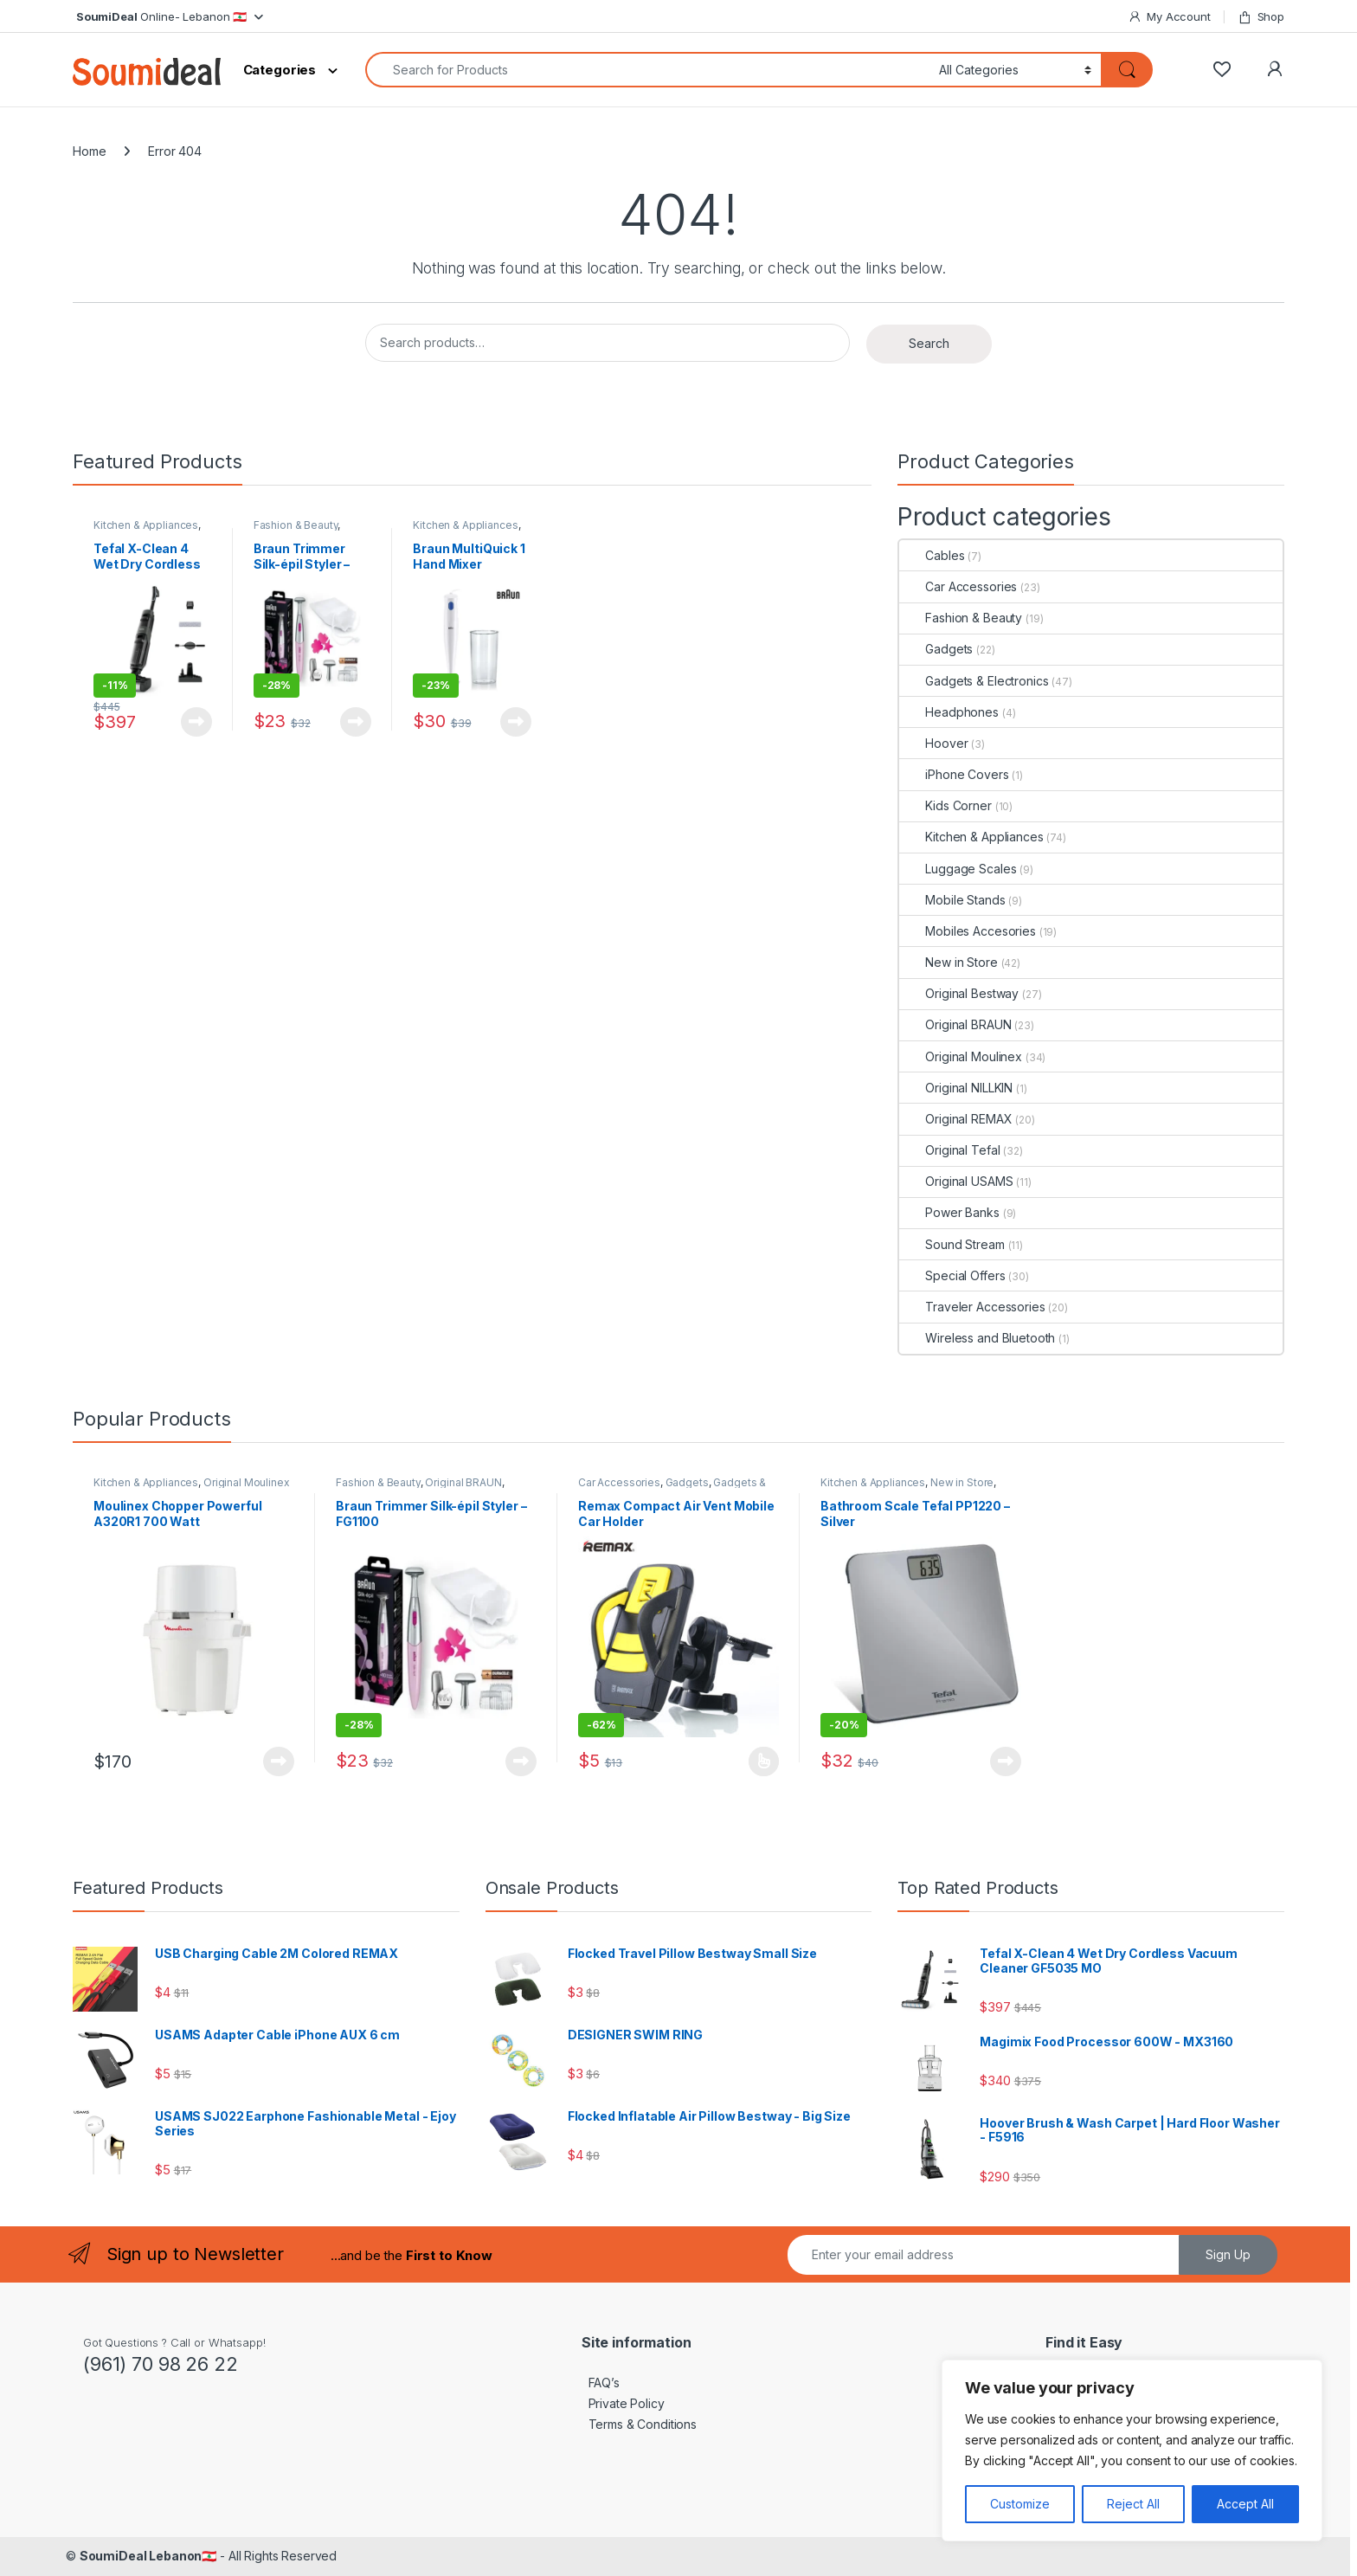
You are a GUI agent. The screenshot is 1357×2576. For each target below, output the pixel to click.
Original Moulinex (960, 1056)
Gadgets (936, 648)
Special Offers (952, 1275)
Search (929, 343)
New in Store (948, 962)
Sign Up (1228, 2254)
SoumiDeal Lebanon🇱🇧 (148, 2555)
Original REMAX (955, 1118)
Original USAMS (956, 1181)
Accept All (1245, 2503)
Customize (1020, 2503)
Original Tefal (949, 1150)
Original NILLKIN (956, 1087)
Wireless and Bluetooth (977, 1337)
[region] (1132, 2450)
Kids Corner (945, 805)
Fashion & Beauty (296, 524)
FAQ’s (601, 2382)
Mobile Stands (952, 899)
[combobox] (647, 69)
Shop (1261, 17)
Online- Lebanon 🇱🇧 (160, 16)
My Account (1169, 17)
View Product (196, 722)
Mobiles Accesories (967, 931)
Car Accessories (958, 586)
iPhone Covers (953, 774)
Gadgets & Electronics (973, 680)
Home (89, 151)
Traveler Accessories (972, 1306)
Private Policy (623, 2403)
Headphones (949, 712)
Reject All (1133, 2503)
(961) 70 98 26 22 (160, 2364)
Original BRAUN (955, 1024)
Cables (931, 555)
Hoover (933, 743)
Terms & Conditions (639, 2424)
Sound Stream (951, 1244)
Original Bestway (959, 993)
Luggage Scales (957, 868)
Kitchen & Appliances (145, 524)
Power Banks (949, 1212)
